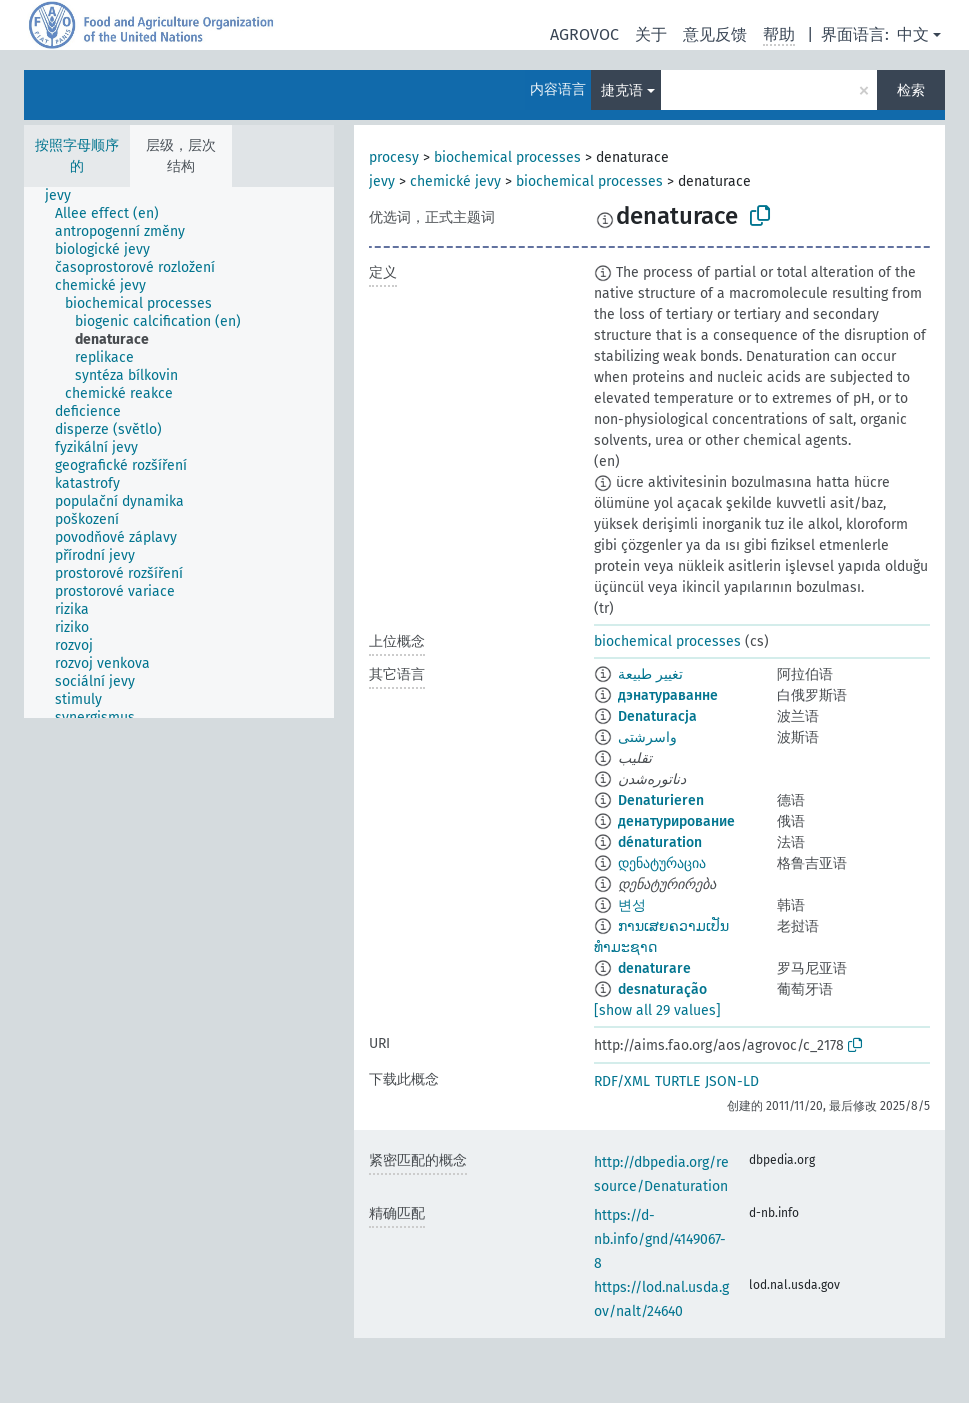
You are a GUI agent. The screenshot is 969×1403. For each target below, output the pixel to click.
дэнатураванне (668, 695)
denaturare (654, 968)
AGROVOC (584, 34)
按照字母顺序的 (77, 156)
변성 (632, 905)
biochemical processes (507, 157)
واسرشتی (647, 737)
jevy (382, 181)
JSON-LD (732, 1081)
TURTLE (677, 1081)
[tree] (179, 452)
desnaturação (662, 989)
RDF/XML (622, 1081)
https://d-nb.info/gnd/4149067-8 (660, 1239)
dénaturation (660, 842)
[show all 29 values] (657, 1010)
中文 (913, 34)
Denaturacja (657, 716)
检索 (911, 90)
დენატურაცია (662, 863)
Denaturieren (661, 800)
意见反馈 (715, 34)
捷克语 (622, 90)
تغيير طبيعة (650, 674)
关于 (651, 34)
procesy (394, 157)
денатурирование (676, 821)
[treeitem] (66, 196)
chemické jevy (455, 181)
